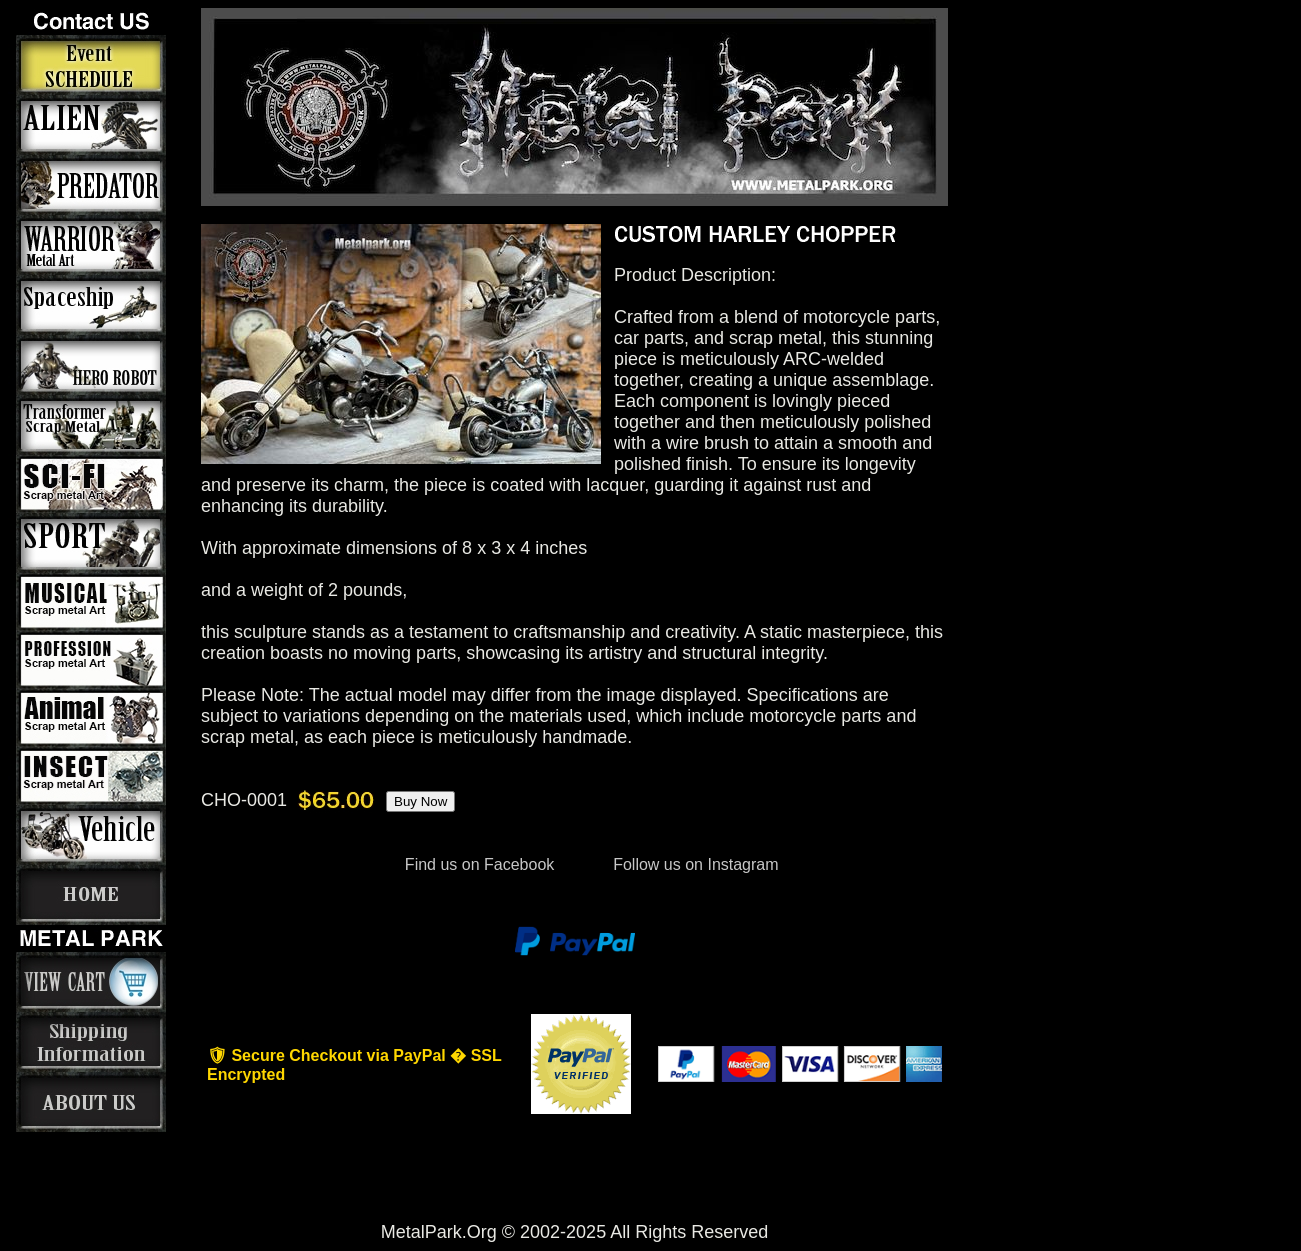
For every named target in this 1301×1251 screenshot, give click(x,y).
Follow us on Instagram (694, 864)
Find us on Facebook (479, 864)
